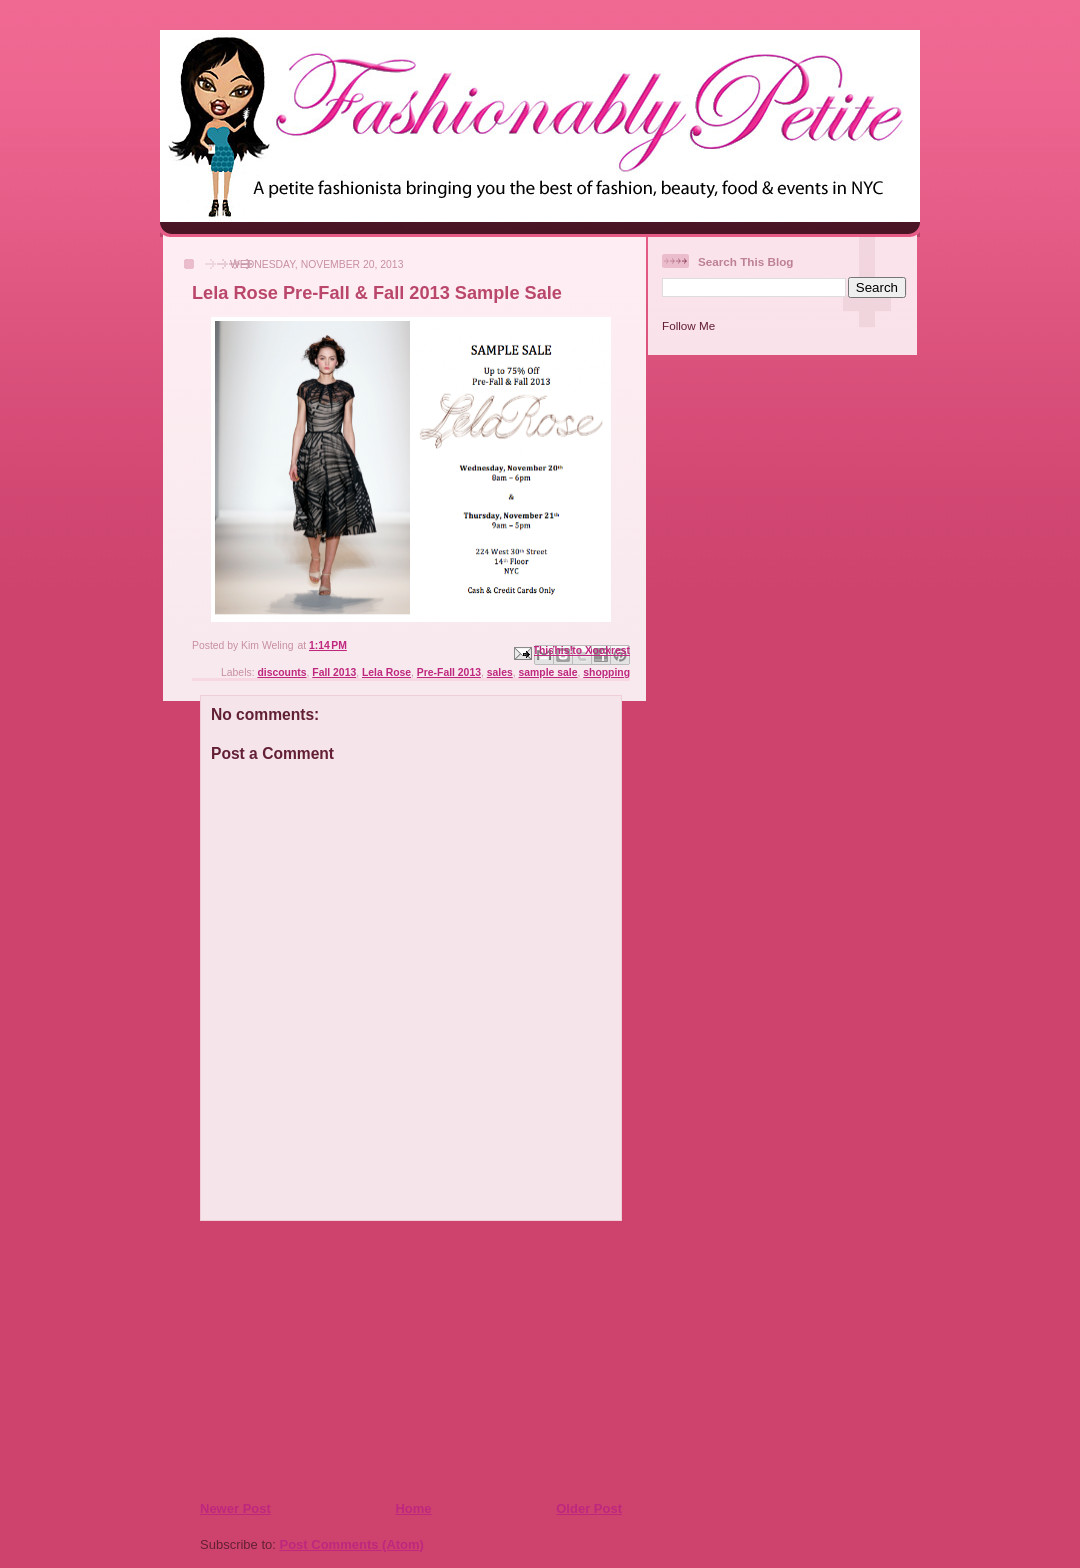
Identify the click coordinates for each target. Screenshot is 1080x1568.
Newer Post (235, 1508)
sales (500, 672)
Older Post (589, 1508)
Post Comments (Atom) (352, 1544)
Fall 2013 (334, 672)
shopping (606, 672)
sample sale (548, 672)
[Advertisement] (321, 1360)
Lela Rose (386, 672)
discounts (281, 672)
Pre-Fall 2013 (449, 672)
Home (413, 1508)
